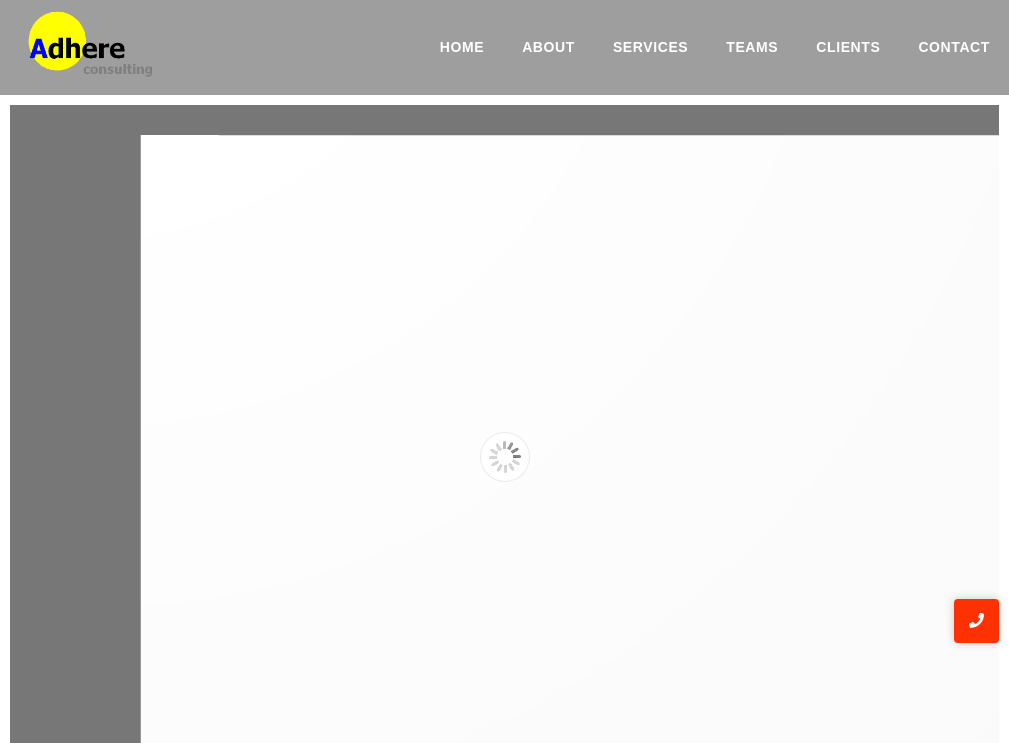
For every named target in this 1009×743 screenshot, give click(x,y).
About (548, 47)
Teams (752, 47)
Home (462, 47)
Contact (954, 47)
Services (650, 47)
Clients (848, 47)
